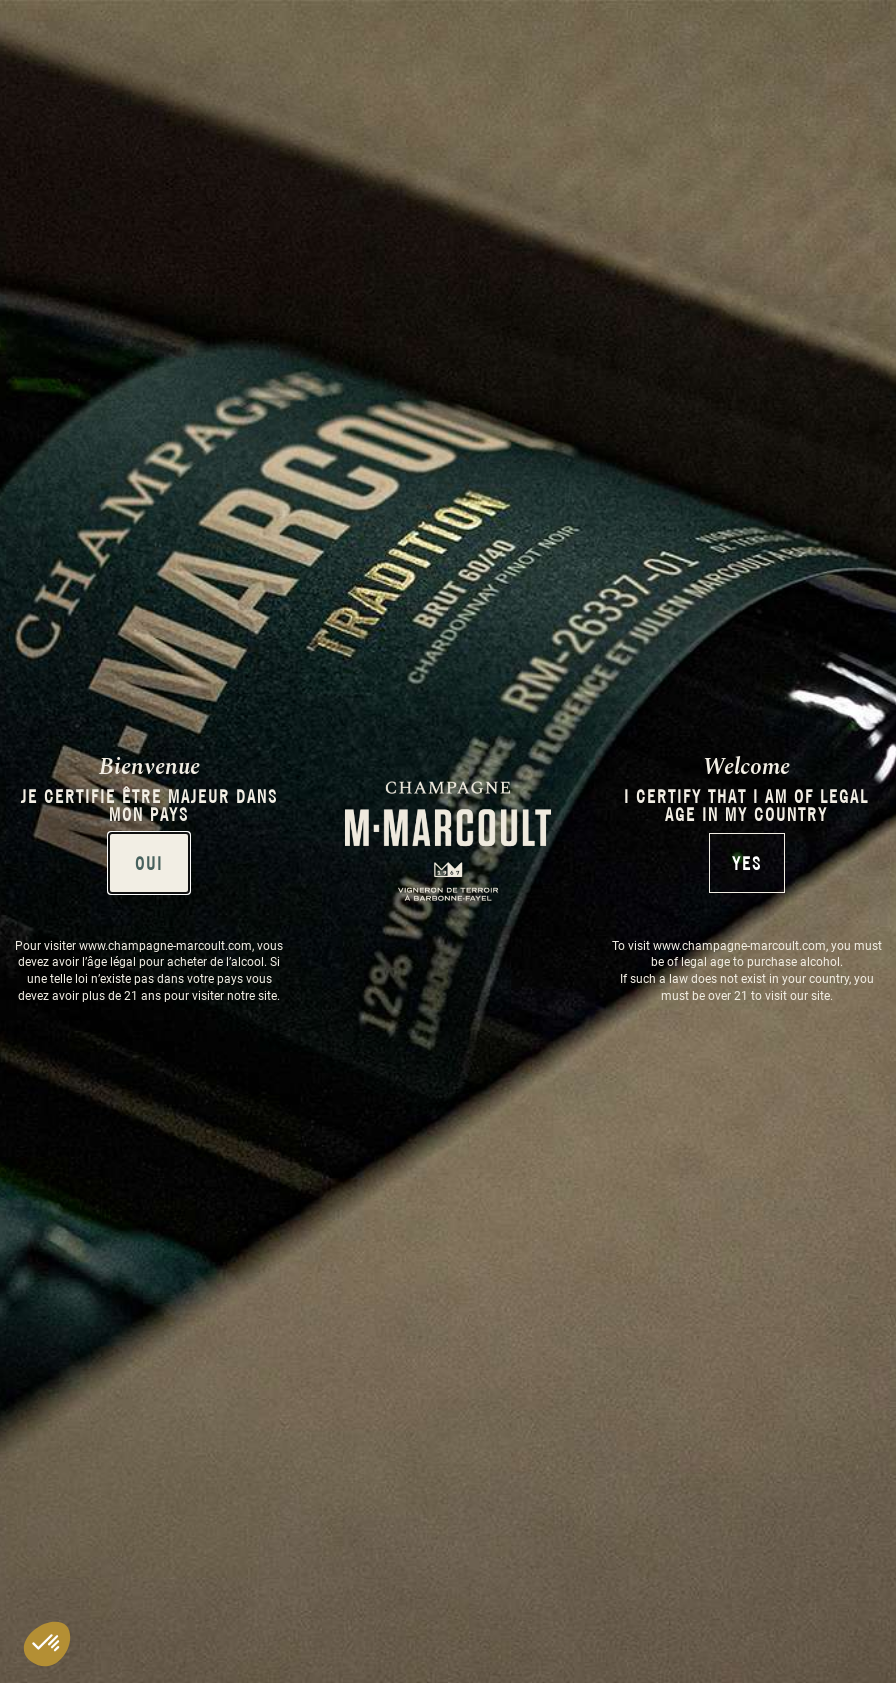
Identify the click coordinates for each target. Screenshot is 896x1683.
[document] (448, 841)
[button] (47, 1644)
